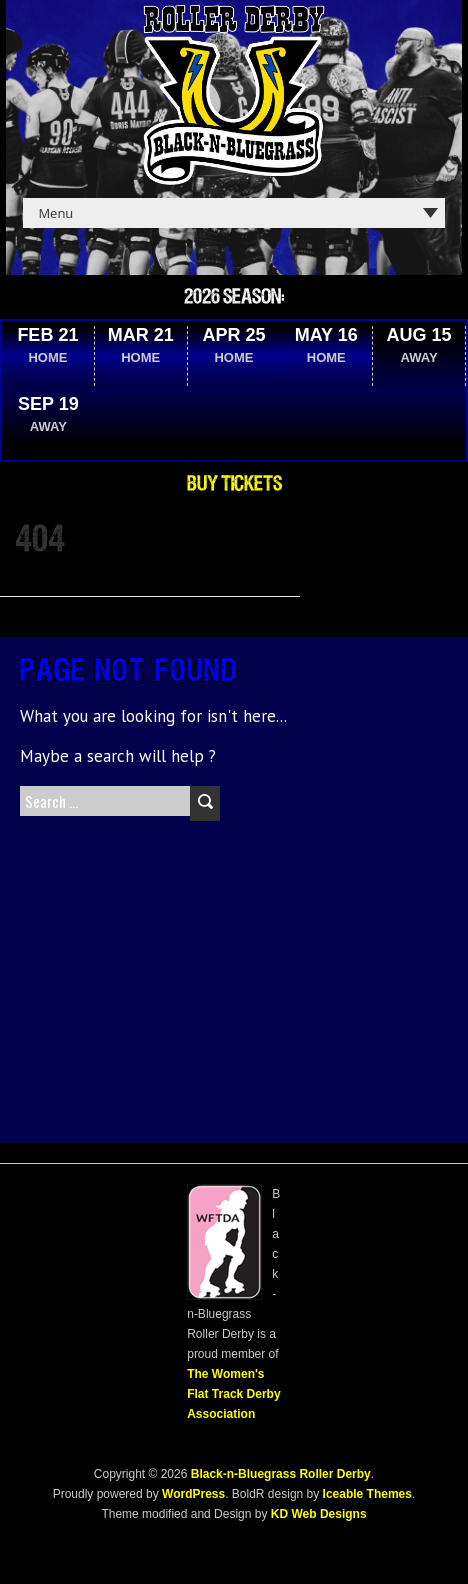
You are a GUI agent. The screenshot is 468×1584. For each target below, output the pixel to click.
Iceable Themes (367, 1494)
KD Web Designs (319, 1514)
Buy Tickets (234, 484)
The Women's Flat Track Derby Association (233, 1394)
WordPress (192, 1494)
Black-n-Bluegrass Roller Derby (281, 1474)
